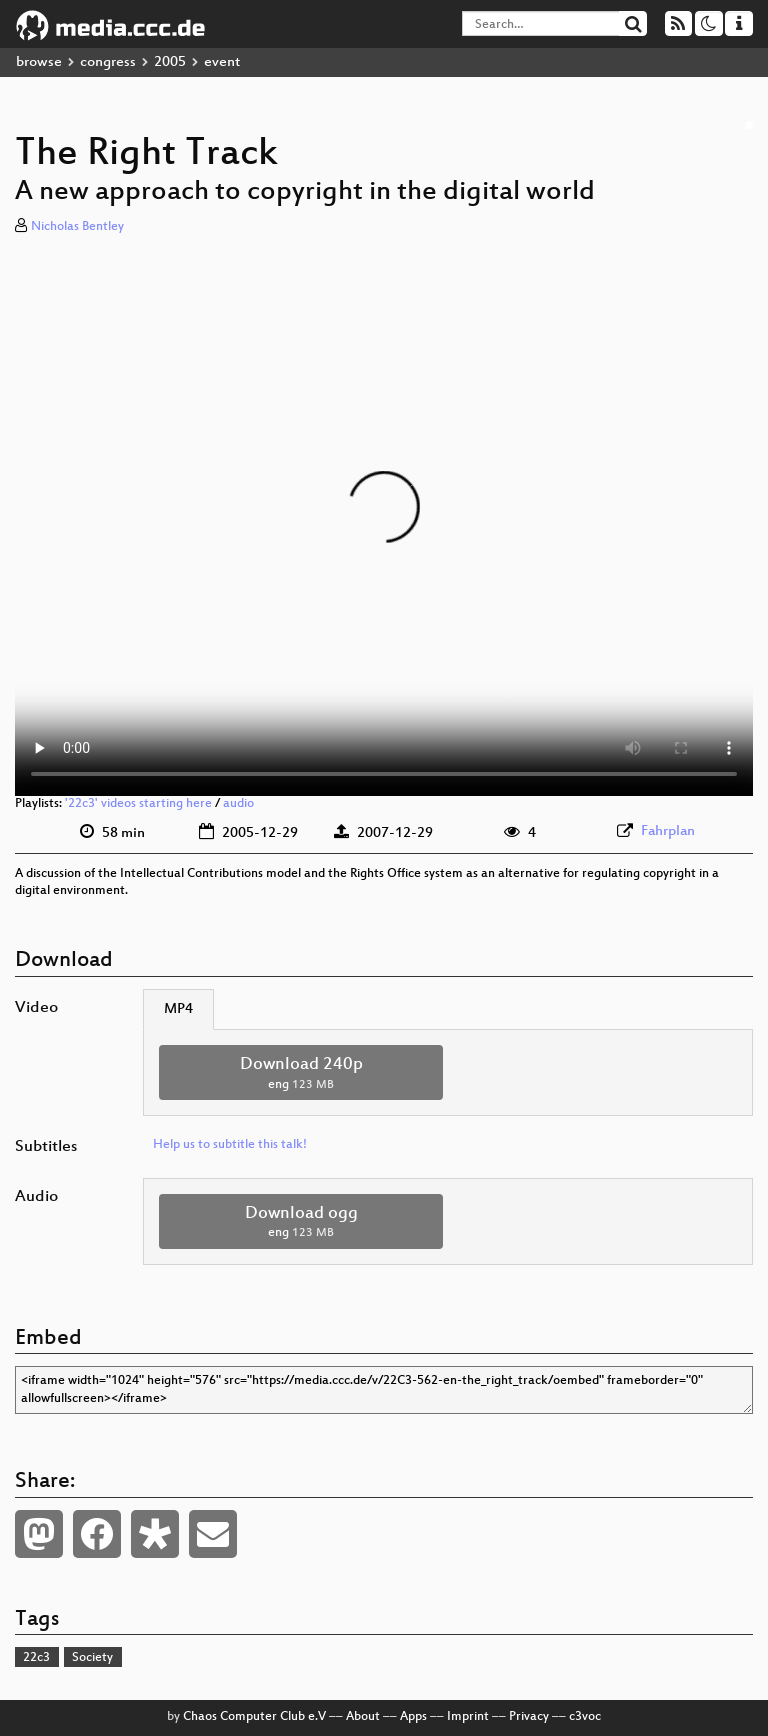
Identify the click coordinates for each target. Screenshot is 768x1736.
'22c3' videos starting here (138, 804)
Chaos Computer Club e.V (254, 1717)
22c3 (36, 1658)
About (363, 1717)
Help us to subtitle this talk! (230, 1145)
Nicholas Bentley (77, 227)
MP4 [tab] (178, 1009)
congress (108, 62)
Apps (413, 1717)
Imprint (468, 1717)
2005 (170, 62)
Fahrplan (668, 831)
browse (39, 62)
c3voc (585, 1717)
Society (92, 1658)
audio (238, 804)
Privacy (529, 1717)
